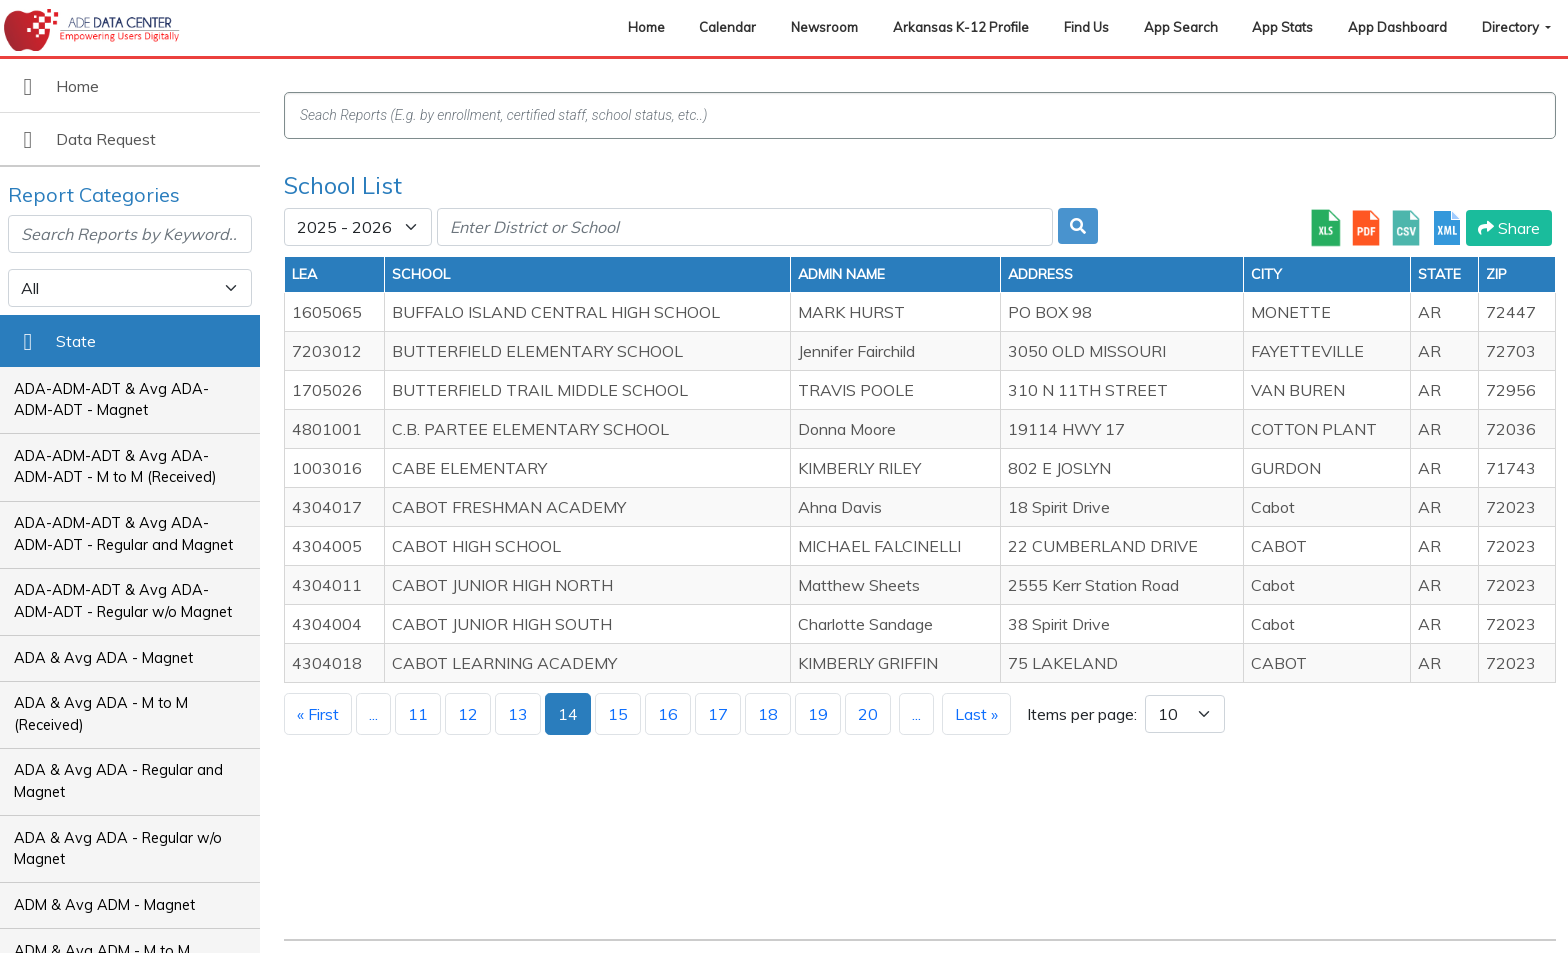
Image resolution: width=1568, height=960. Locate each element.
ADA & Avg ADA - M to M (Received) (101, 714)
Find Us (1086, 27)
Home (646, 27)
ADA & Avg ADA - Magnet (103, 658)
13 (518, 714)
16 (668, 714)
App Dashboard (1397, 27)
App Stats (1282, 27)
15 (618, 714)
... (373, 714)
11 (418, 714)
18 (768, 714)
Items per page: (1082, 714)
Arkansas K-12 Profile (961, 27)
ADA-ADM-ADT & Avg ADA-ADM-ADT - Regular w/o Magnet (123, 601)
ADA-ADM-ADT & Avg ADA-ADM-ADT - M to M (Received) (115, 467)
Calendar (727, 27)
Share (1509, 228)
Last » (976, 714)
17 (718, 714)
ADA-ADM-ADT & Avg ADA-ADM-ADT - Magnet (111, 400)
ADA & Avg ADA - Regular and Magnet (118, 781)
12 (468, 714)
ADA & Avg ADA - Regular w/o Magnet (118, 849)
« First (318, 714)
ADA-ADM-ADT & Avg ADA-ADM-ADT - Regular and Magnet (123, 534)
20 (868, 714)
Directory (1512, 27)
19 (818, 714)
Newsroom (824, 27)
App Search (1181, 27)
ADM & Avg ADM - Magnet (104, 905)
